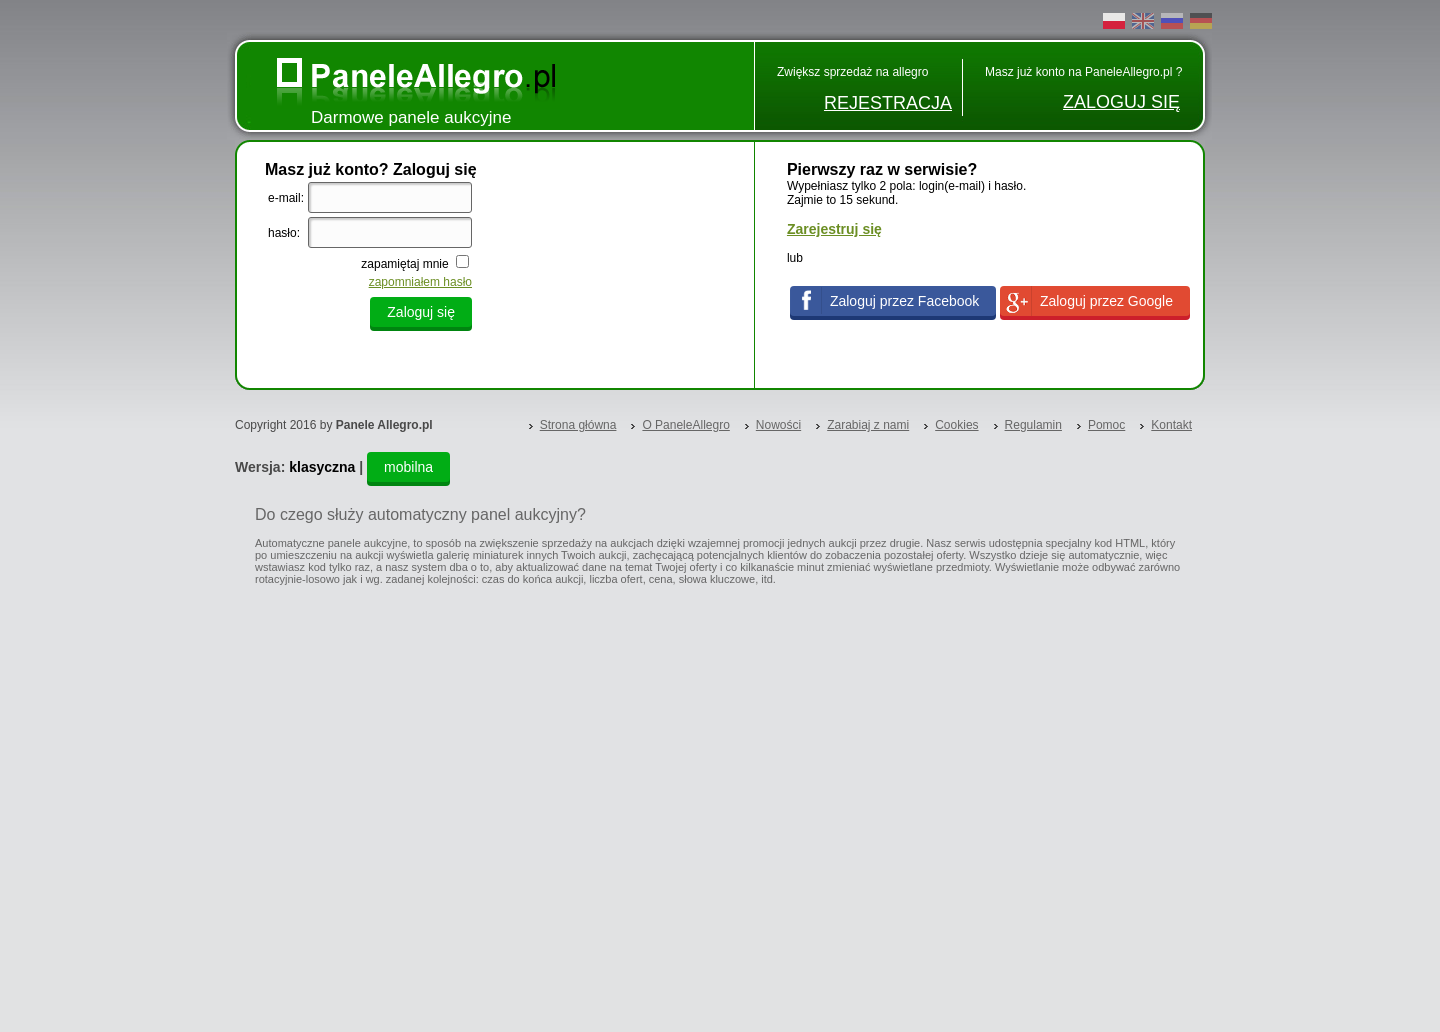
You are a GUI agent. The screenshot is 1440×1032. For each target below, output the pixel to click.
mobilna (408, 467)
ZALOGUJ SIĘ (1121, 102)
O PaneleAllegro (685, 425)
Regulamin (1033, 425)
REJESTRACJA (888, 103)
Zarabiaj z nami (868, 425)
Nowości (778, 425)
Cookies (956, 425)
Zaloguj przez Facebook (904, 301)
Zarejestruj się (834, 229)
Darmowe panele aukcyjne (411, 117)
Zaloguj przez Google (1106, 301)
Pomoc (1106, 425)
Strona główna (578, 425)
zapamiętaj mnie (406, 264)
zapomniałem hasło (420, 282)
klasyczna (322, 467)
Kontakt (1171, 425)
